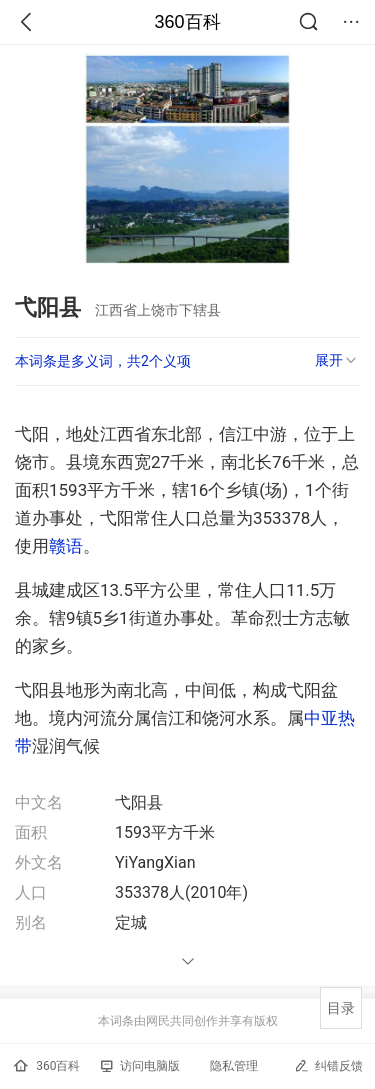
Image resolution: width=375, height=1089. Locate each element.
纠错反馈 (328, 1065)
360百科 (187, 22)
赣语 (66, 546)
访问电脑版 (140, 1066)
